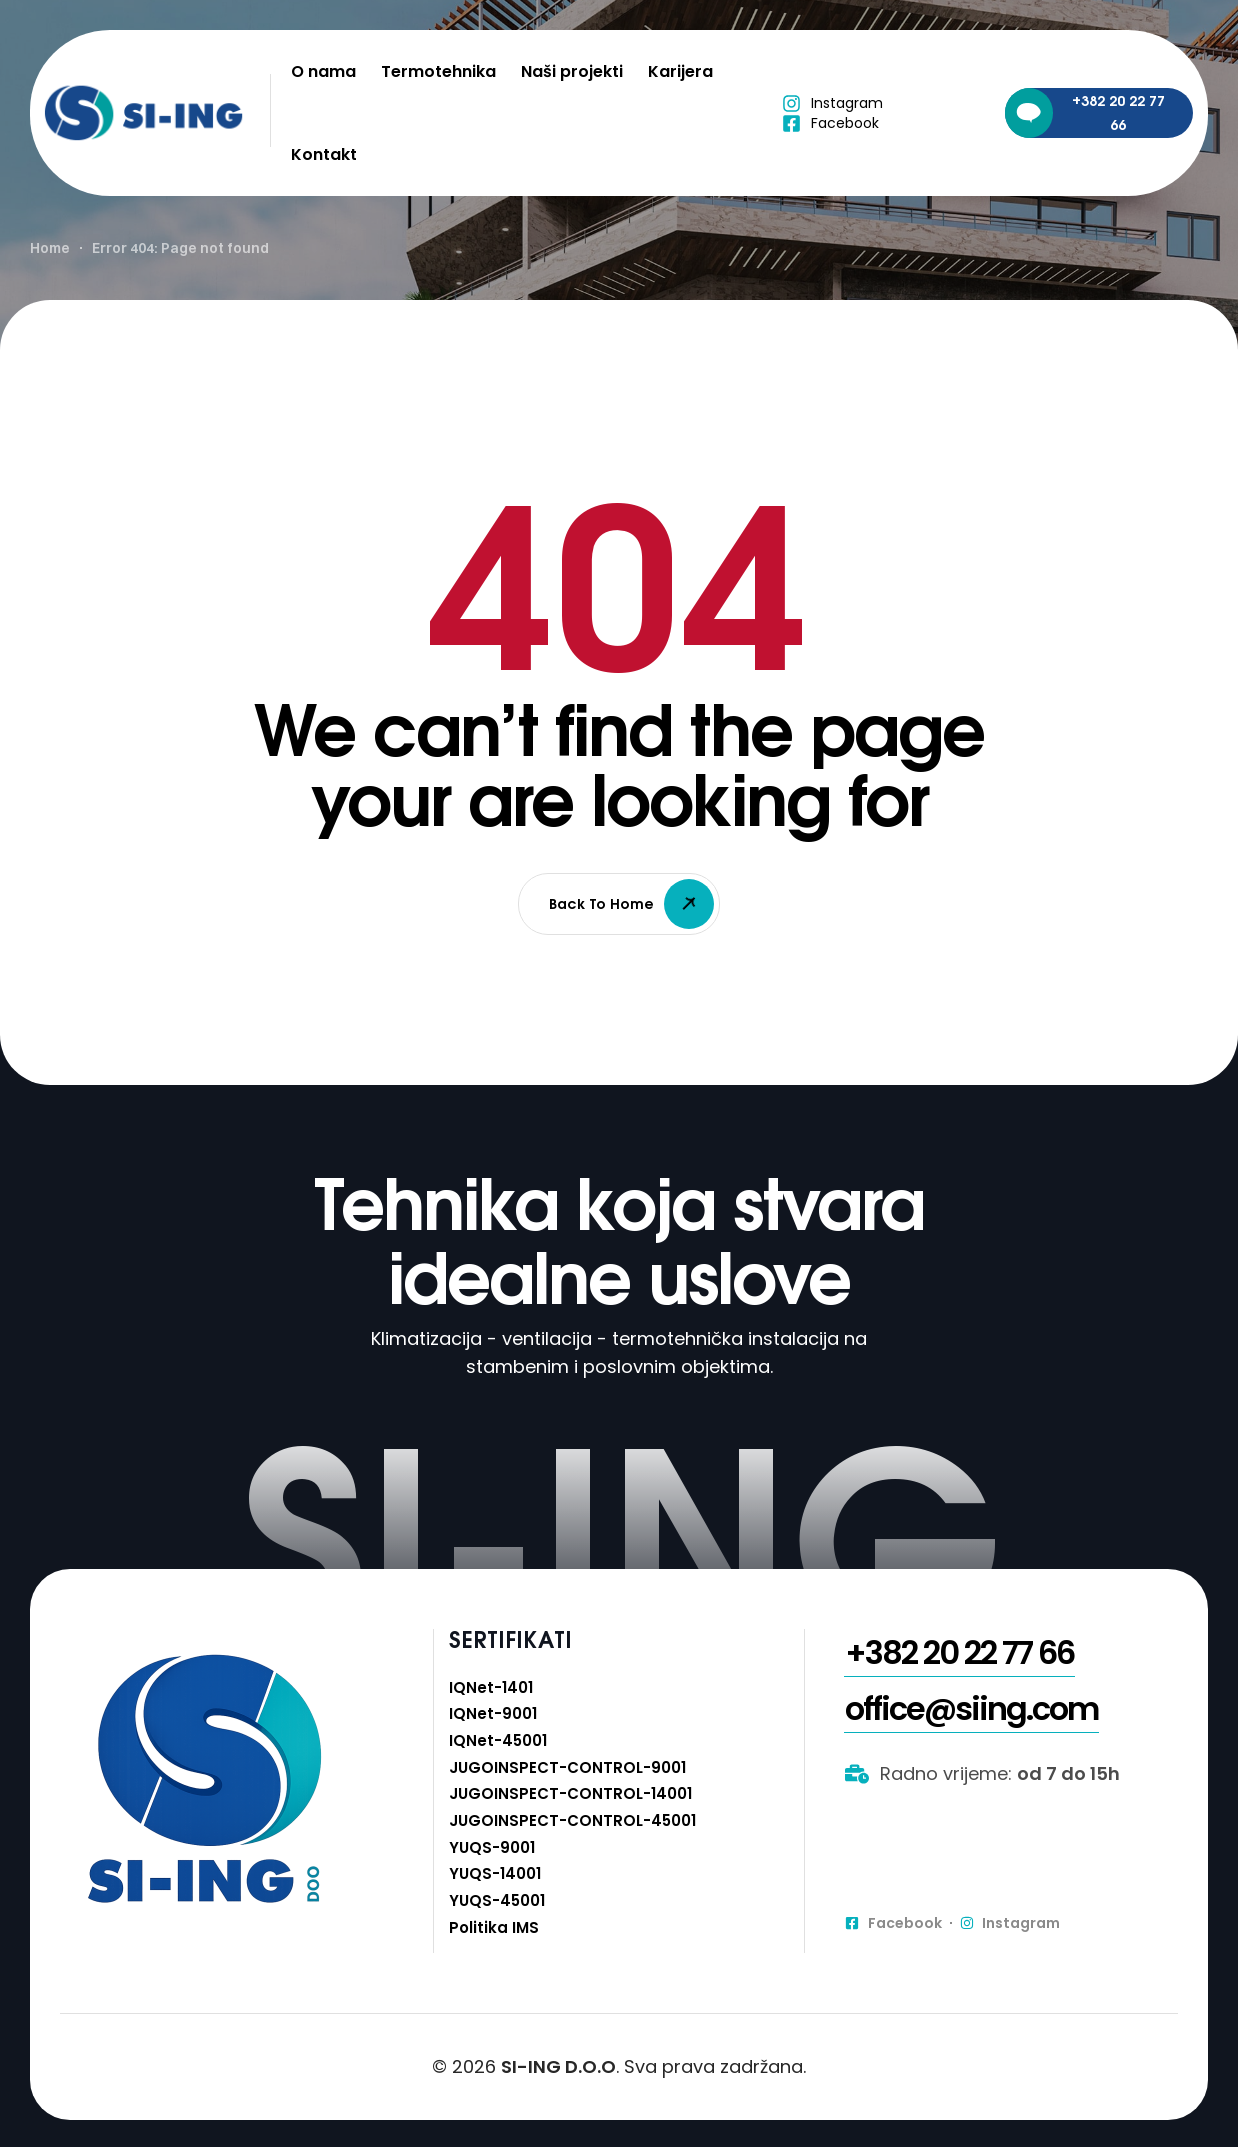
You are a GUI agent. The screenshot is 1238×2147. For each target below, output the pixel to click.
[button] (959, 1704)
